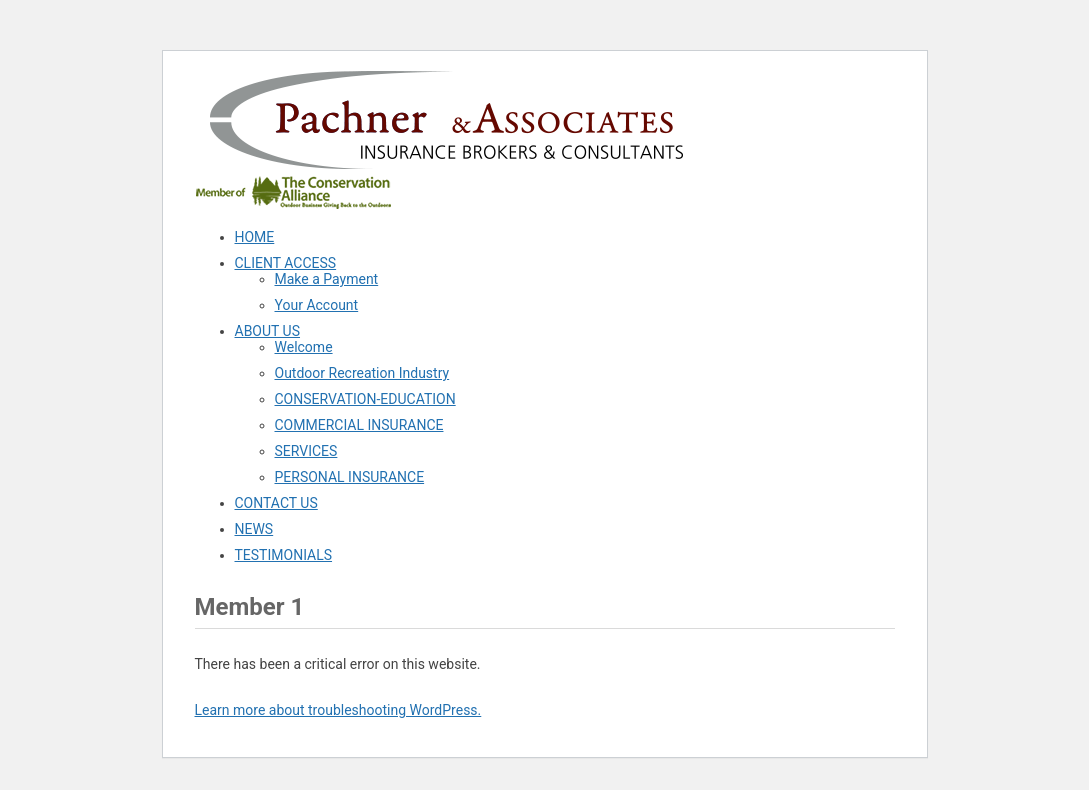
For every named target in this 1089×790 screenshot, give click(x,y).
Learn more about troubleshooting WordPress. (338, 710)
